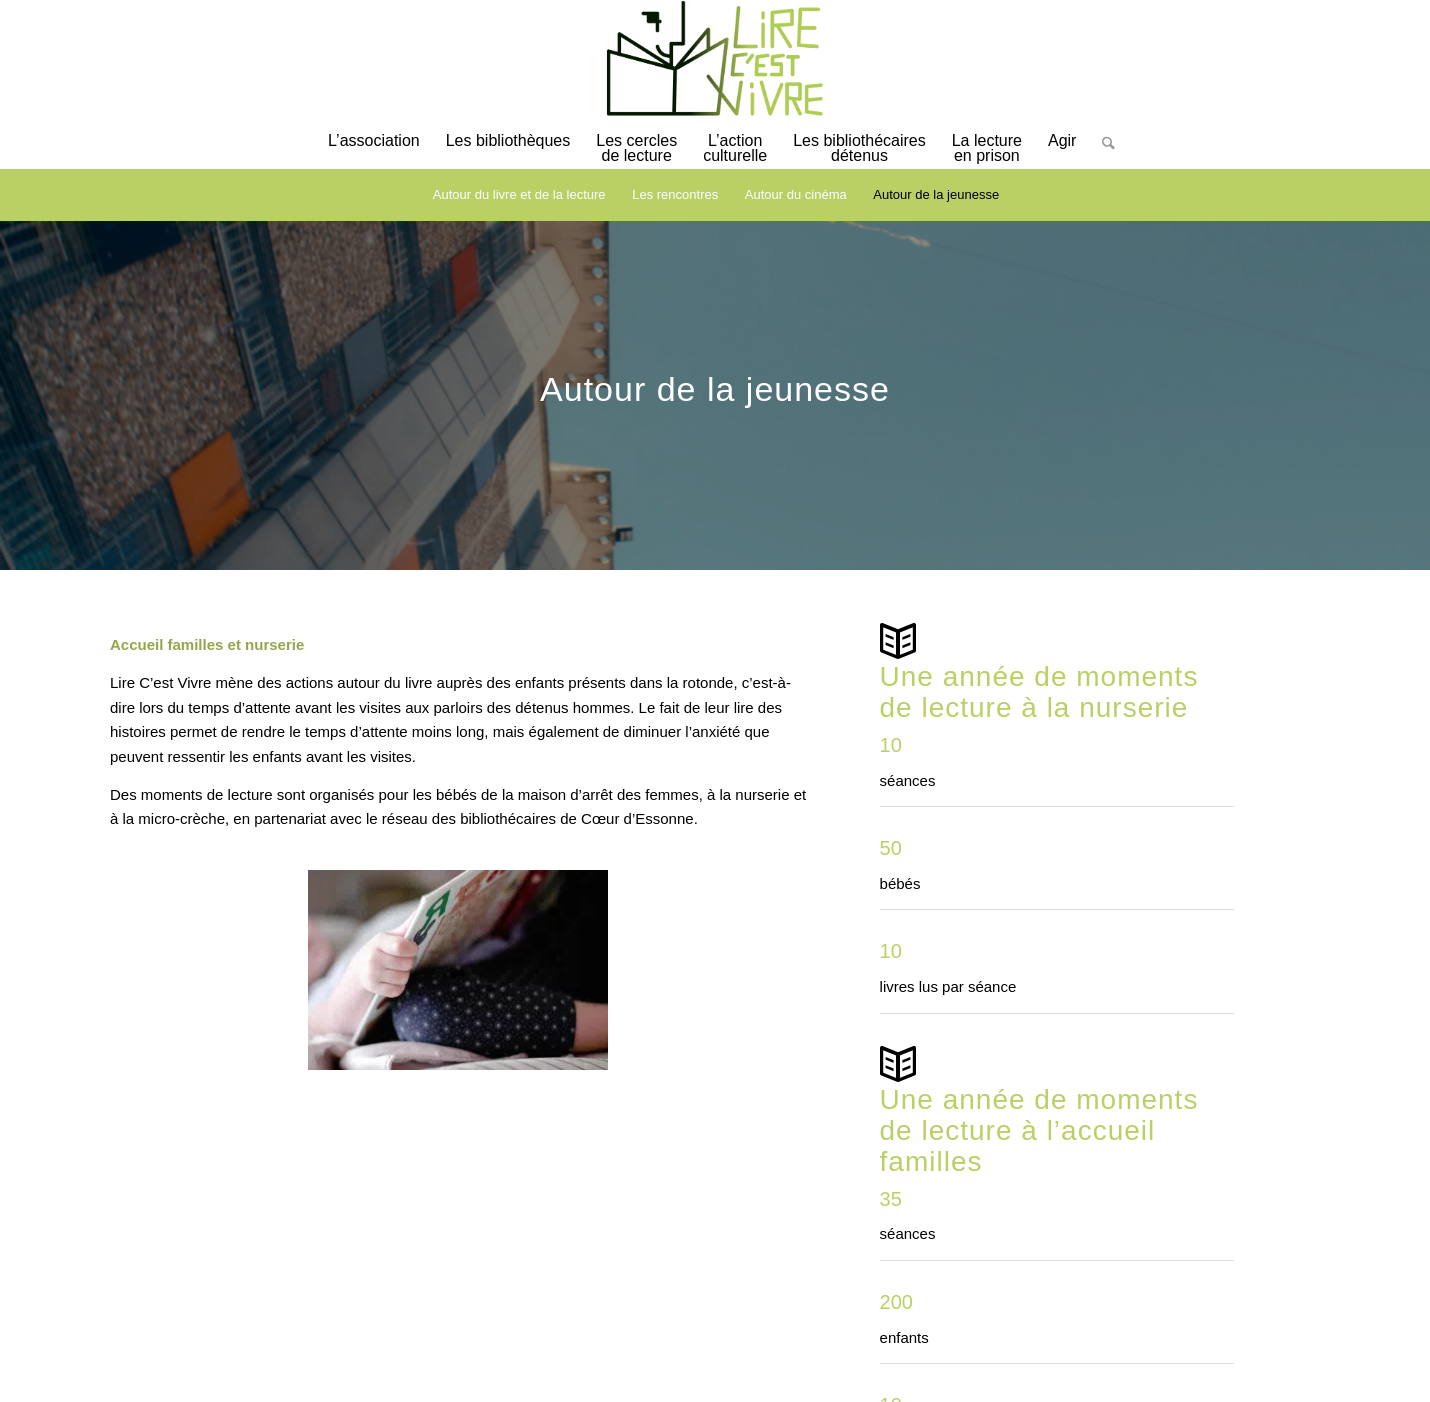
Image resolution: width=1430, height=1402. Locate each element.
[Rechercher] (1102, 158)
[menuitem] (374, 150)
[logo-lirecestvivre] (715, 59)
